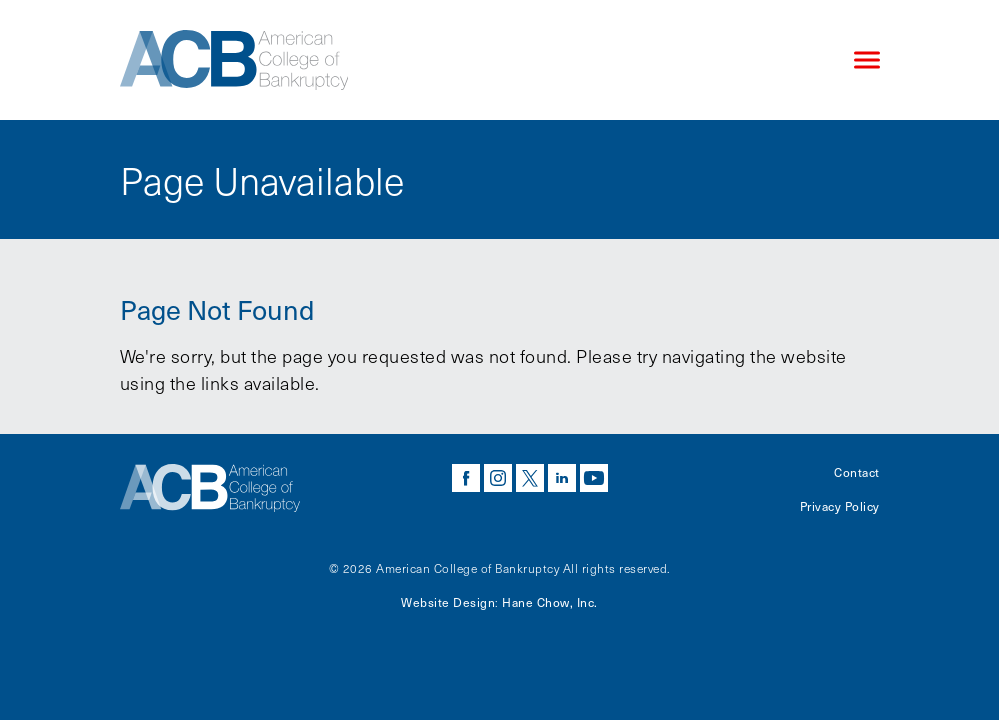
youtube (594, 478)
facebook (466, 478)
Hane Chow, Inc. (550, 602)
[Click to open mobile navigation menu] (867, 60)
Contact (857, 472)
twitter (530, 478)
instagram (498, 478)
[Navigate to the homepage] (470, 60)
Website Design (448, 602)
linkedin (562, 478)
